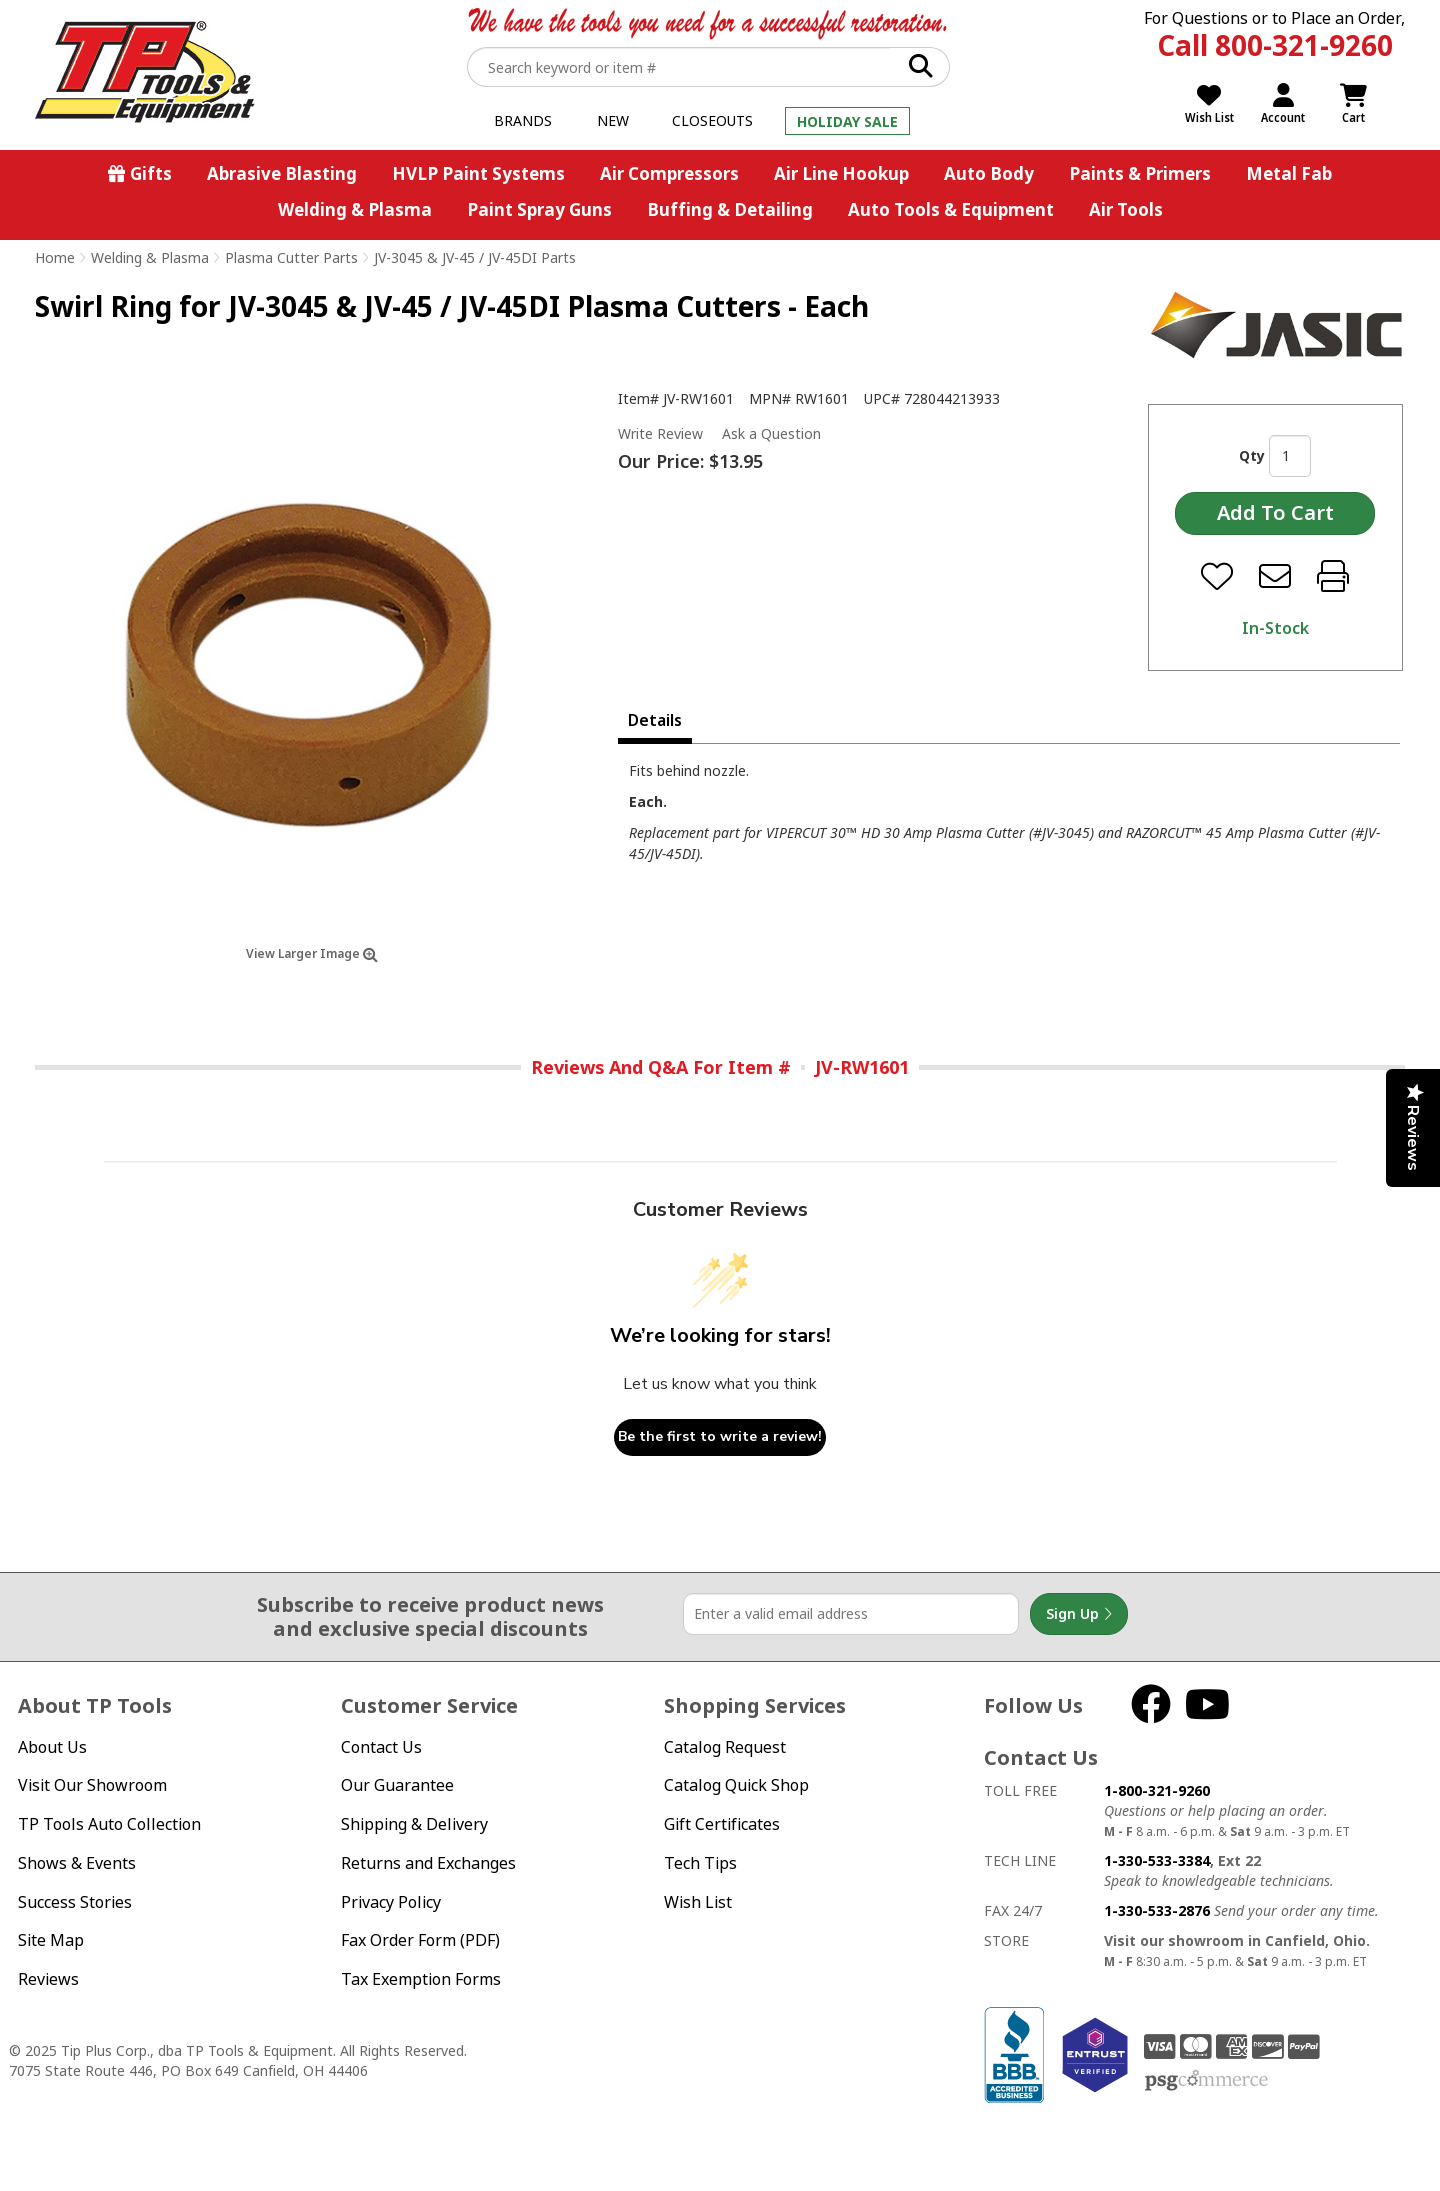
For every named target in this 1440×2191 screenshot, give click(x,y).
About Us (52, 1747)
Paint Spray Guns (539, 209)
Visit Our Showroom (92, 1785)
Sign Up (1079, 1614)
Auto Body (989, 173)
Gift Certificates (722, 1824)
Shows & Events (77, 1863)
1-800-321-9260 (1157, 1790)
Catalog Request (725, 1747)
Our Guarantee (397, 1785)
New (613, 120)
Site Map (51, 1940)
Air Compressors (669, 173)
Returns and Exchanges (428, 1863)
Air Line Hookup (841, 173)
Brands (523, 120)
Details (655, 720)
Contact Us (381, 1747)
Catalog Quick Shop (736, 1785)
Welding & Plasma (355, 209)
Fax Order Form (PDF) (420, 1940)
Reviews (48, 1979)
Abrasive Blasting (282, 173)
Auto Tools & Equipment (951, 209)
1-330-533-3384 (1157, 1860)
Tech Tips (700, 1863)
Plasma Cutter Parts (291, 257)
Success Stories (75, 1902)
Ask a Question (771, 434)
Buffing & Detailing (730, 209)
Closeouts (712, 120)
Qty (1252, 455)
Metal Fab (1289, 173)
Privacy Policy (391, 1902)
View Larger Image (312, 953)
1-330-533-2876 (1157, 1910)
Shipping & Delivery (414, 1824)
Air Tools (1126, 209)
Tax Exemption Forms (421, 1979)
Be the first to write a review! (720, 1436)
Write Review (660, 433)
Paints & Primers (1140, 173)
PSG (1206, 2081)
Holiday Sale (847, 121)
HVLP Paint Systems (478, 173)
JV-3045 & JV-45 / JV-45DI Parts (475, 257)
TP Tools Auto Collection (109, 1824)
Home (55, 257)
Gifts (151, 173)
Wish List (698, 1902)
